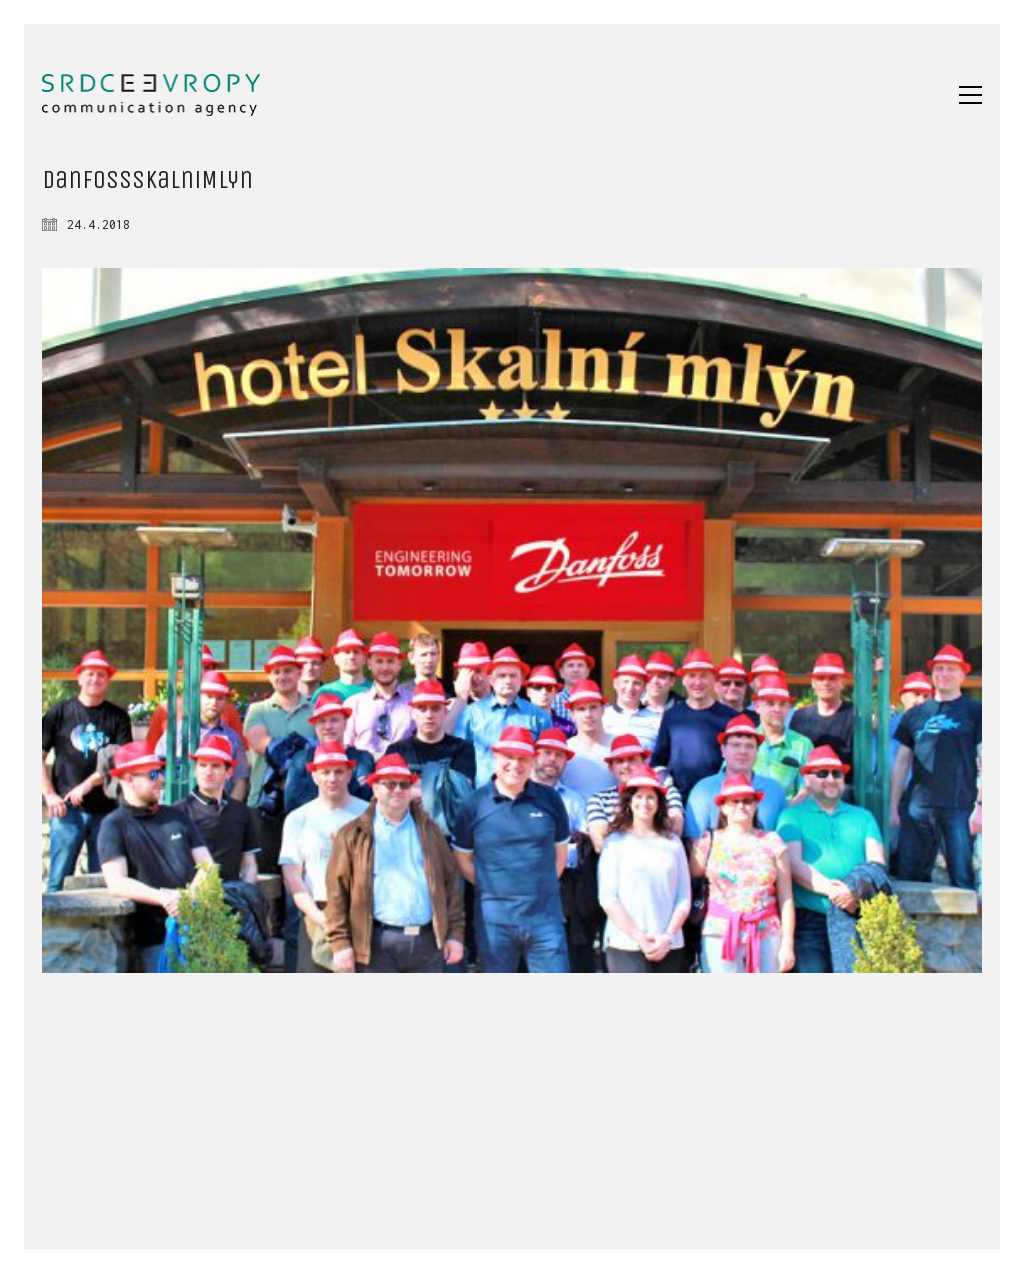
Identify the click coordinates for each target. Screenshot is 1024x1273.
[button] (970, 95)
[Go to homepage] (151, 95)
